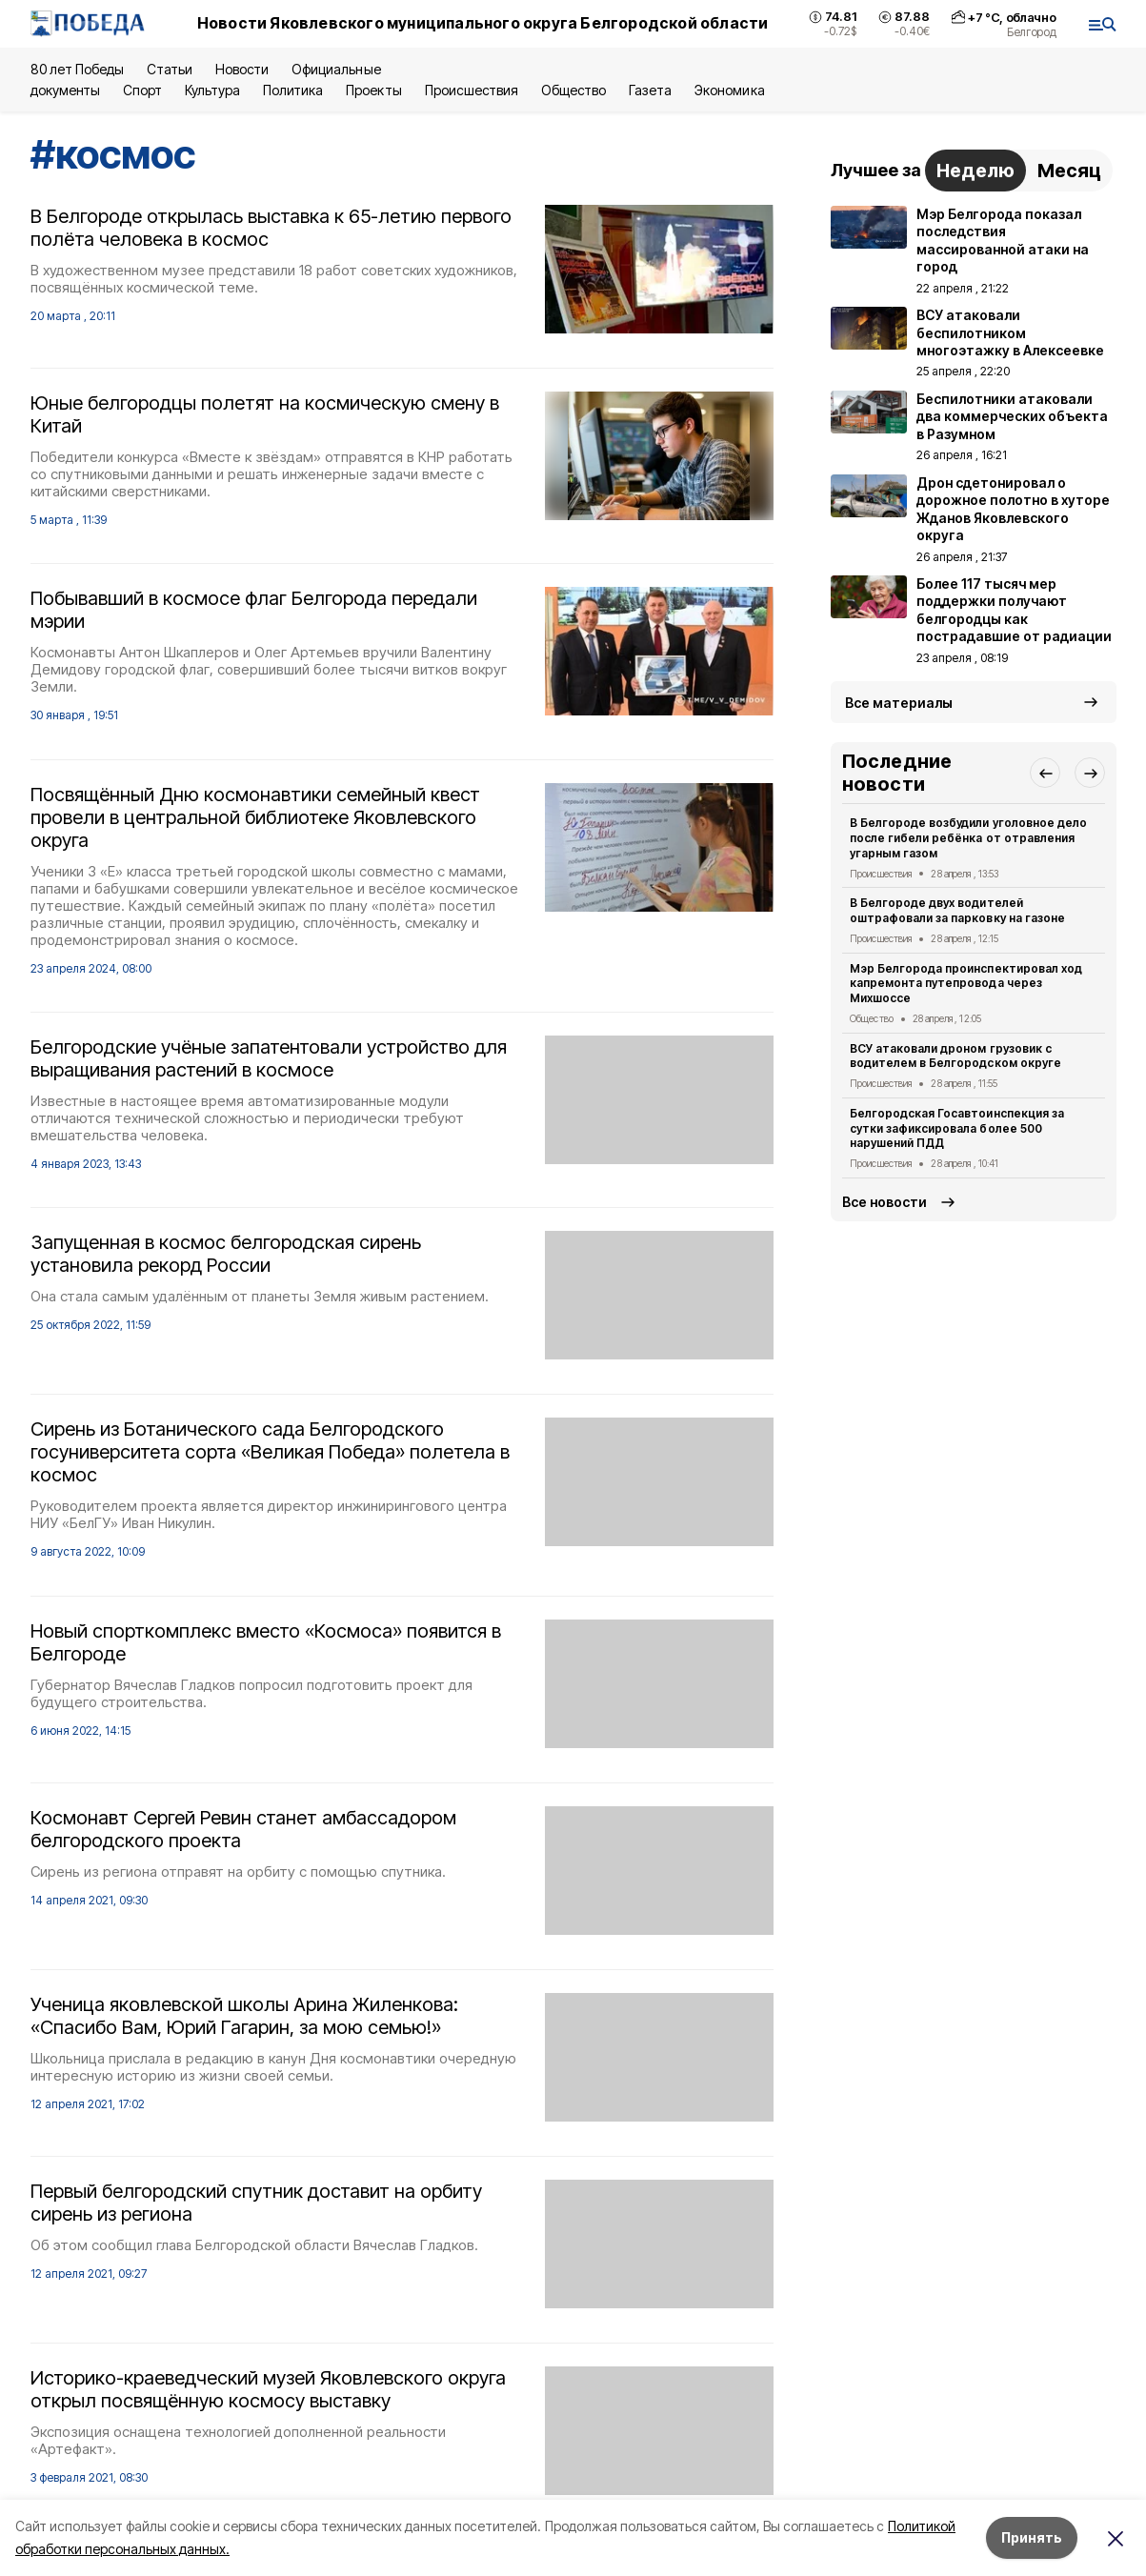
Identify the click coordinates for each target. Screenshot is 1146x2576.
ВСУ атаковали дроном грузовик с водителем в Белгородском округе (955, 1056)
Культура (212, 90)
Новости (242, 69)
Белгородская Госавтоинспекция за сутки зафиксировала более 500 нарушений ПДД (957, 1128)
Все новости (884, 1202)
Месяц (1069, 170)
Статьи (169, 69)
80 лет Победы (77, 69)
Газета (650, 90)
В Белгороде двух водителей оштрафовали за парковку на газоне (957, 910)
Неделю (975, 170)
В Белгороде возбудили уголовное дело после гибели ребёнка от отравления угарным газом (968, 837)
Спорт (142, 90)
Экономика (729, 90)
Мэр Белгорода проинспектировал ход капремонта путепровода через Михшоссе (966, 983)
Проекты (373, 90)
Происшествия (471, 90)
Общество (573, 90)
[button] (1045, 772)
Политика (293, 90)
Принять (1031, 2537)
